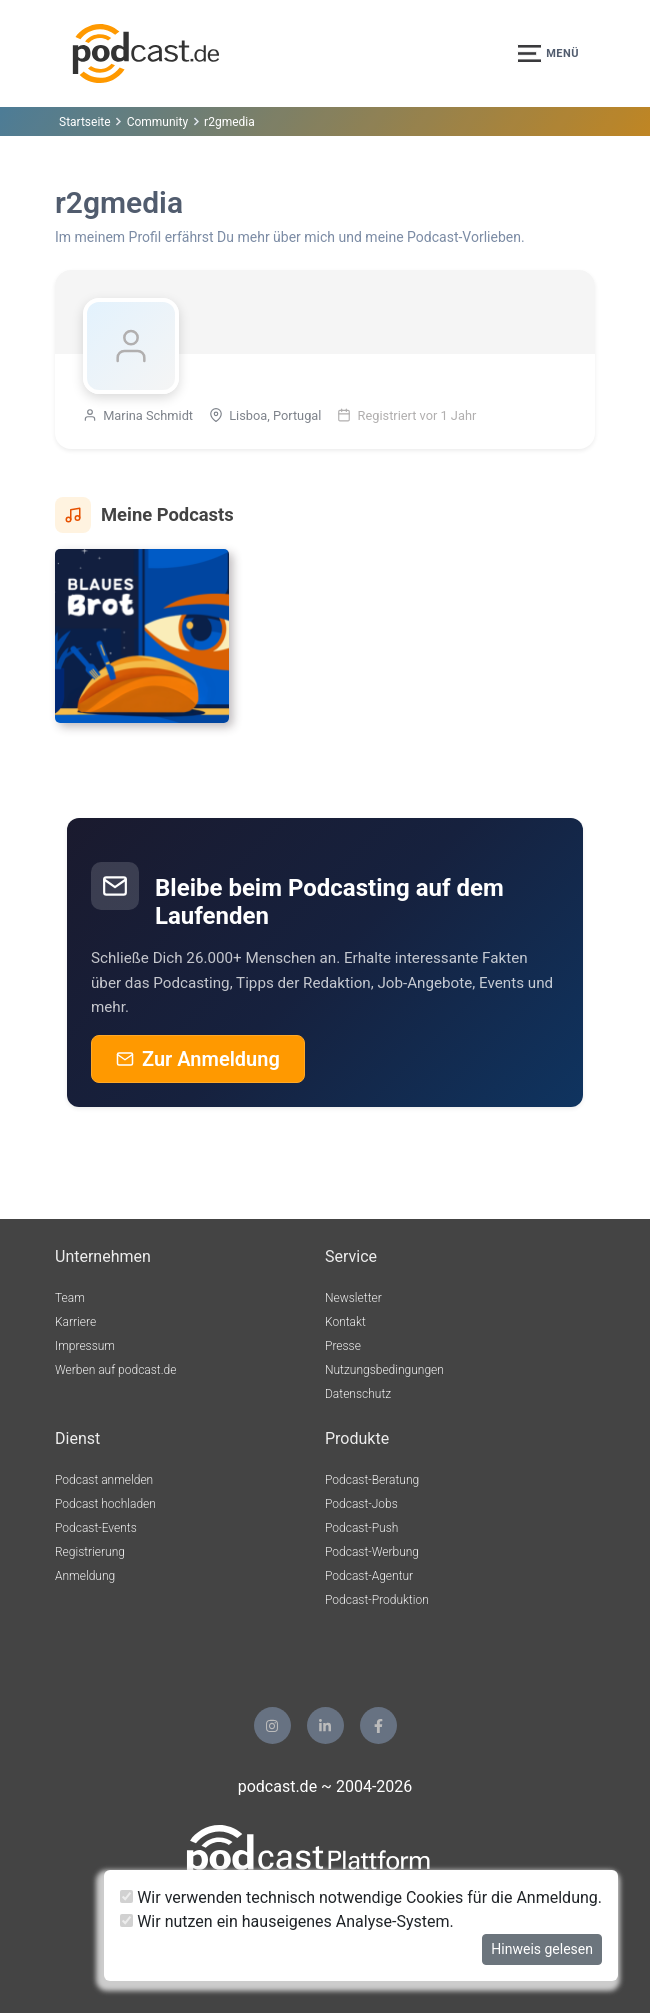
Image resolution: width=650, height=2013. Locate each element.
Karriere (75, 1322)
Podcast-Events (96, 1528)
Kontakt (345, 1322)
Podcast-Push (361, 1528)
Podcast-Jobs (361, 1504)
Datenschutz (358, 1394)
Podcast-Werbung (372, 1552)
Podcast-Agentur (369, 1576)
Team (70, 1298)
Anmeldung (85, 1576)
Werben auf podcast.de (115, 1370)
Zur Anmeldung (198, 1059)
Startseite (85, 122)
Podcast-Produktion (377, 1600)
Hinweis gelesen (542, 1949)
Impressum (85, 1346)
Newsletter (353, 1298)
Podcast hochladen (105, 1504)
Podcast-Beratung (372, 1480)
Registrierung (90, 1552)
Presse (343, 1346)
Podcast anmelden (104, 1480)
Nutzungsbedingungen (384, 1370)
